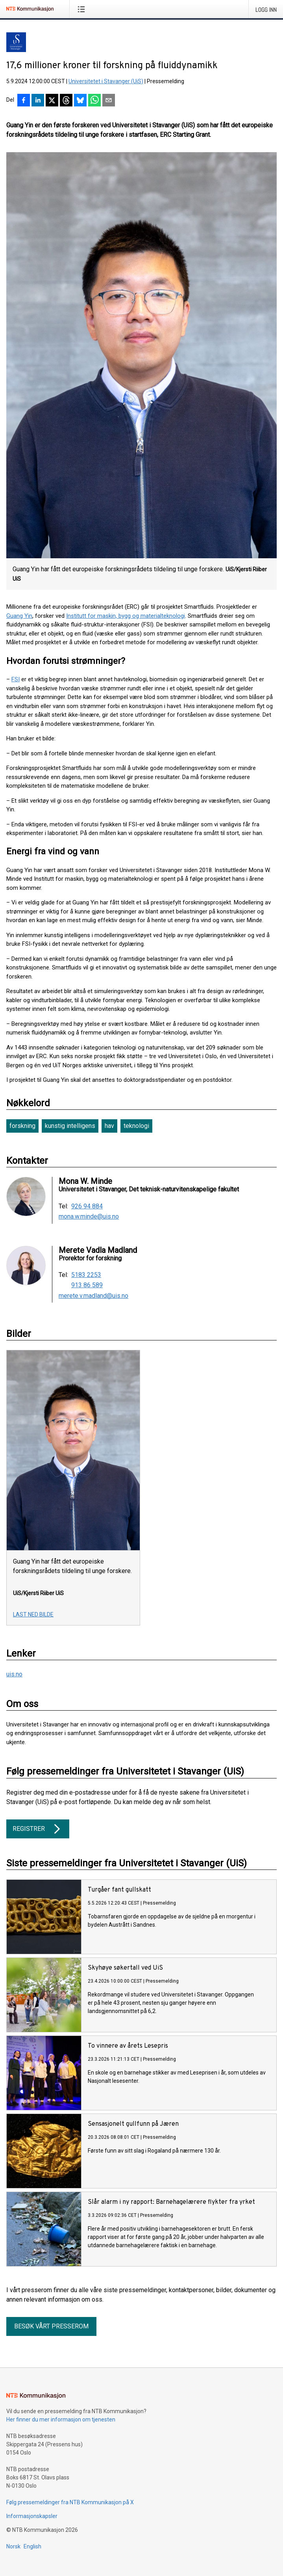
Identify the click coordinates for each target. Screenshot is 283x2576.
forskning (22, 1126)
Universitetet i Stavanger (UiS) (105, 81)
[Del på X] (52, 101)
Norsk (13, 2546)
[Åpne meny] (83, 9)
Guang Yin (19, 615)
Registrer (38, 1829)
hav (109, 1126)
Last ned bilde (33, 1614)
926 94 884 (87, 1206)
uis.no (14, 1674)
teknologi (136, 1126)
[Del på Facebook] (23, 101)
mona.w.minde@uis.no (89, 1216)
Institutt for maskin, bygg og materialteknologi (125, 615)
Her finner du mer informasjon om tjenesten (60, 2419)
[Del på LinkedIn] (37, 101)
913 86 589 (87, 1285)
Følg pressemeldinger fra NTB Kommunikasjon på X (70, 2502)
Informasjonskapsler (31, 2516)
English (32, 2546)
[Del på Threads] (66, 101)
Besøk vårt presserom (51, 2326)
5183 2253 (86, 1275)
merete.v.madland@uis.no (93, 1295)
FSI (15, 679)
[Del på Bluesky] (80, 101)
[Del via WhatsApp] (94, 101)
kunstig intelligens (70, 1126)
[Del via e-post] (108, 101)
